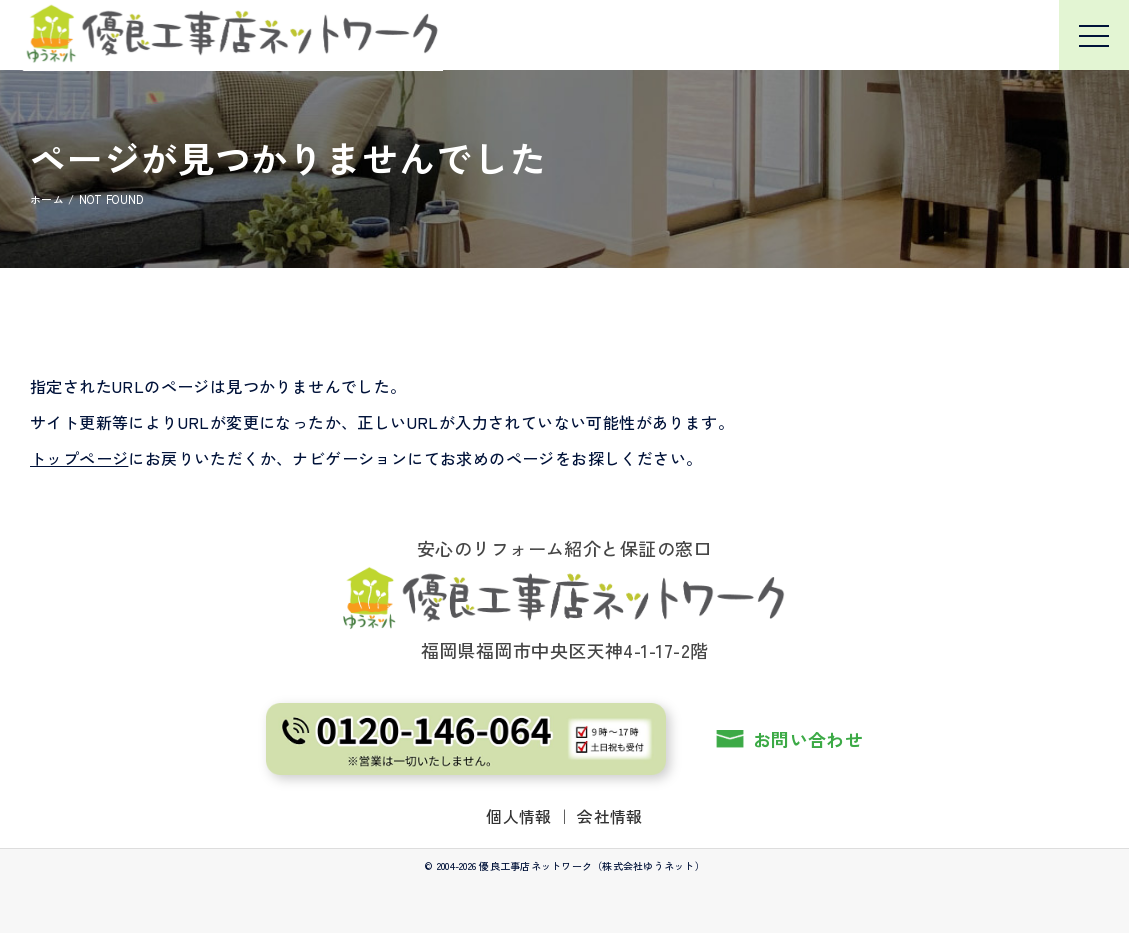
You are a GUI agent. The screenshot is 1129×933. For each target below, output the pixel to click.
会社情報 (610, 816)
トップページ (79, 458)
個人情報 (519, 816)
